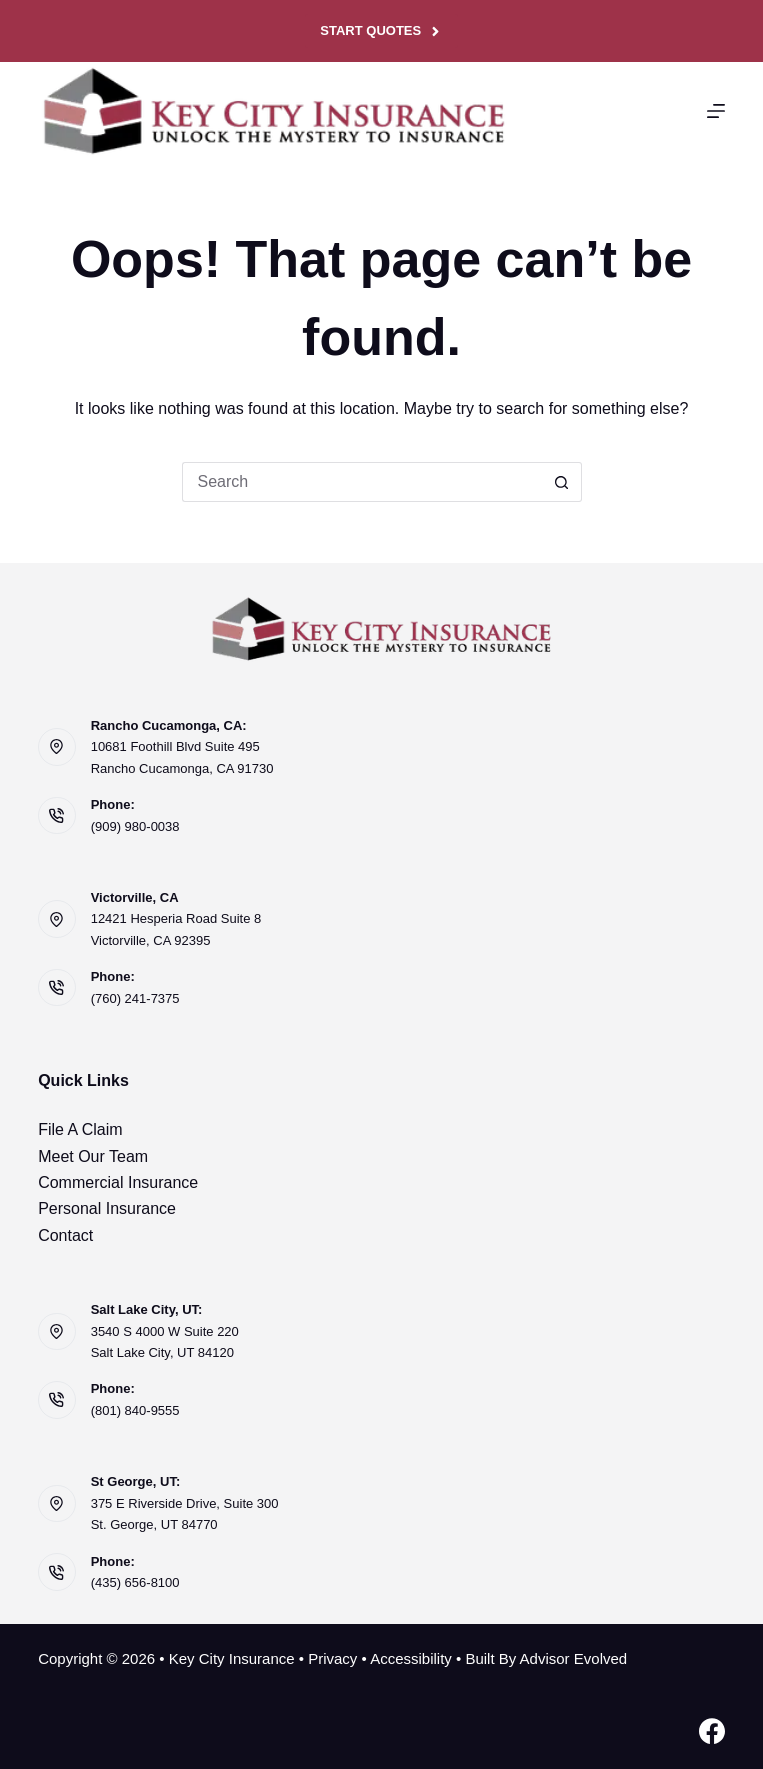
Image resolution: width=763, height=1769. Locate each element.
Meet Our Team (93, 1156)
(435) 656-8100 (135, 1582)
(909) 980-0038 (135, 826)
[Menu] (716, 111)
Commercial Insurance (118, 1182)
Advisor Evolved (574, 1658)
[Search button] (562, 482)
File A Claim (80, 1129)
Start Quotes (381, 31)
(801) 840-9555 (135, 1410)
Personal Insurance (107, 1208)
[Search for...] (362, 482)
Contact (65, 1235)
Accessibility (411, 1658)
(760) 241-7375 (135, 998)
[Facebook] (712, 1731)
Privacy (332, 1658)
